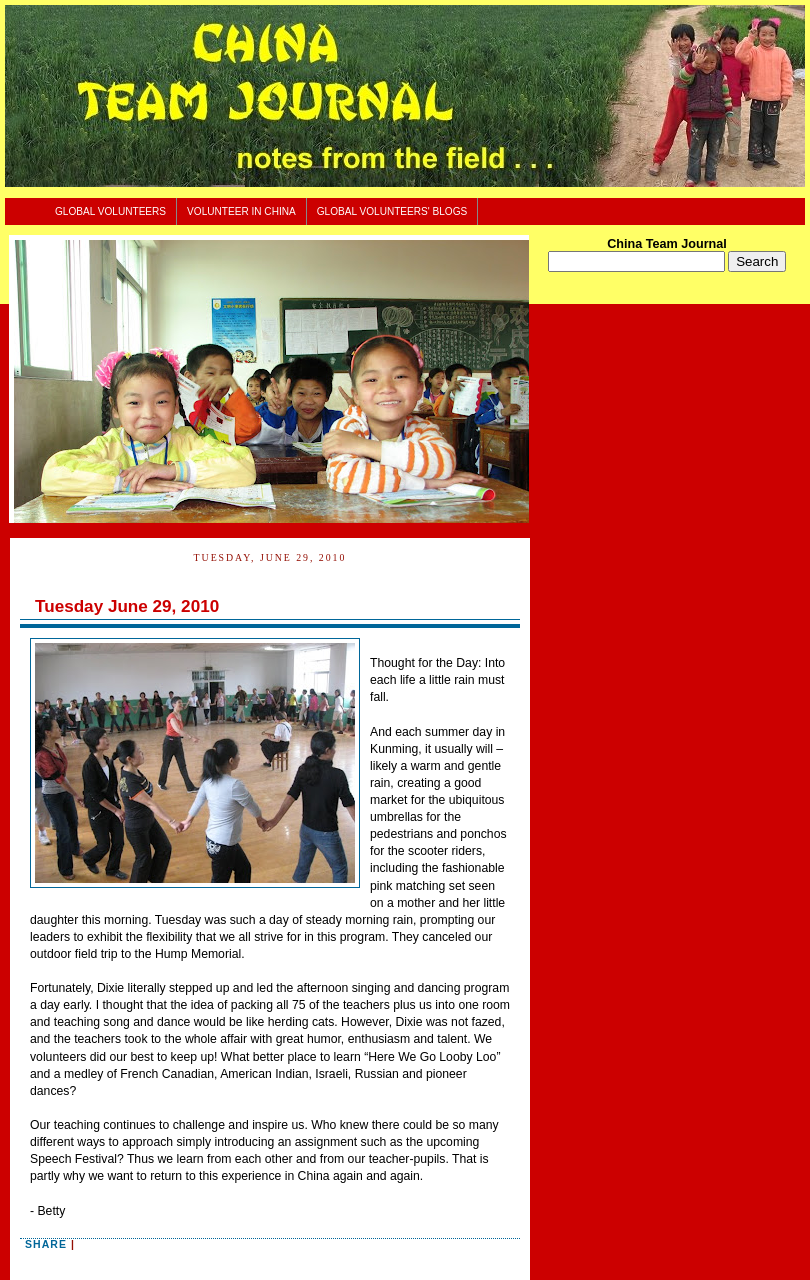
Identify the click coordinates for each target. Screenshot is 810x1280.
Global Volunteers (110, 211)
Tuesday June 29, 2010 (127, 606)
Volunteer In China (241, 211)
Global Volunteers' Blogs (392, 211)
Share (46, 1244)
